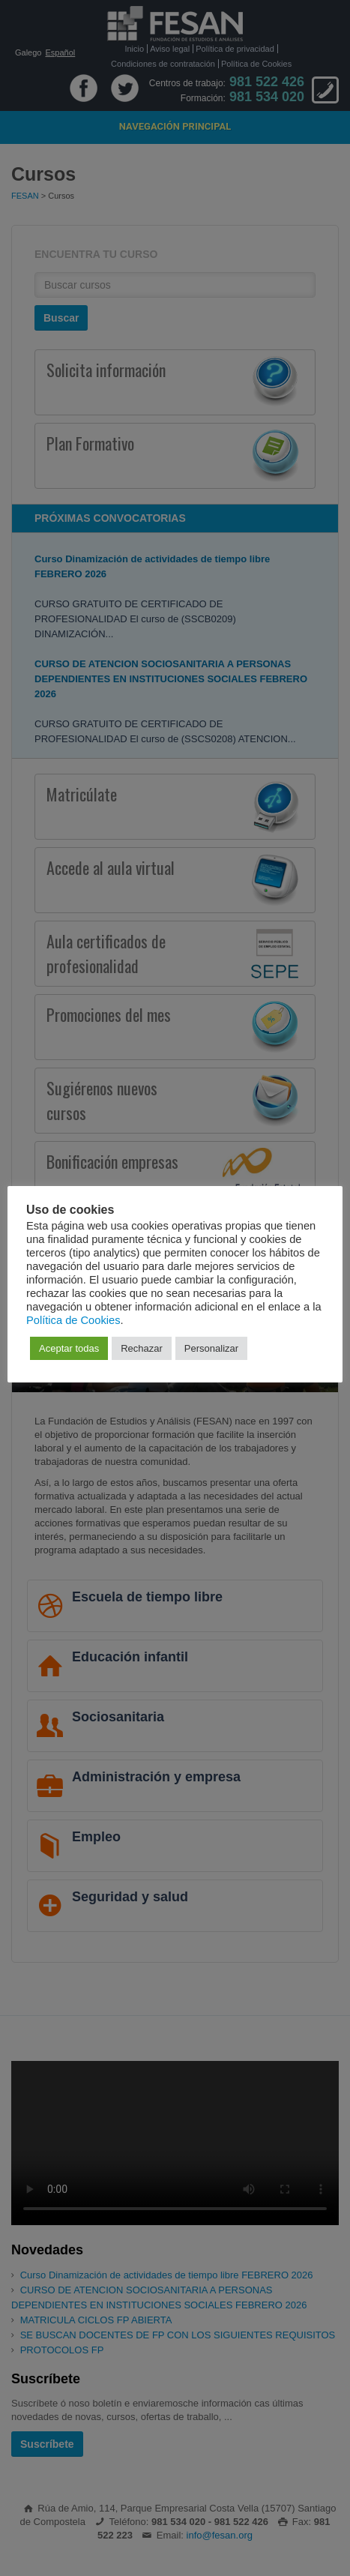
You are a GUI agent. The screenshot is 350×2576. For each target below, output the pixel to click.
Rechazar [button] (142, 1348)
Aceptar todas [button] (69, 1348)
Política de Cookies (73, 1320)
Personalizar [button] (211, 1348)
